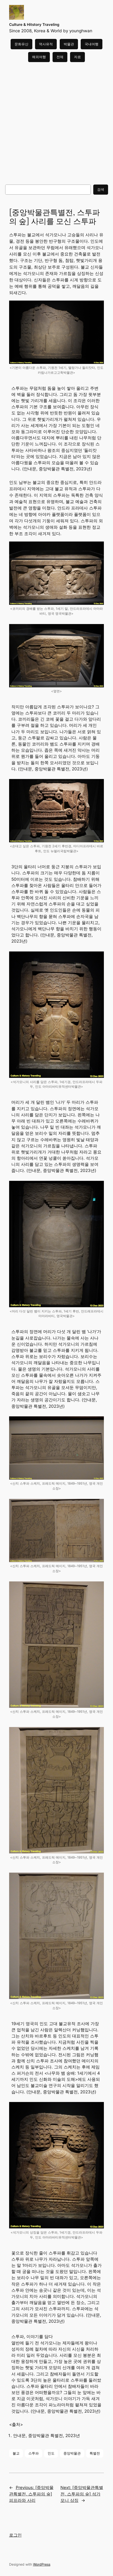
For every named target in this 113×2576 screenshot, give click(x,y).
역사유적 (46, 44)
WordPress (41, 2564)
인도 (51, 2453)
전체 (59, 57)
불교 (16, 2453)
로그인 (15, 2535)
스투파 (33, 2453)
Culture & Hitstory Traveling (34, 24)
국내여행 (91, 44)
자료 (77, 57)
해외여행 (39, 57)
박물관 (69, 44)
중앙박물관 (72, 2453)
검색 (100, 189)
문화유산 (21, 44)
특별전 (95, 2453)
